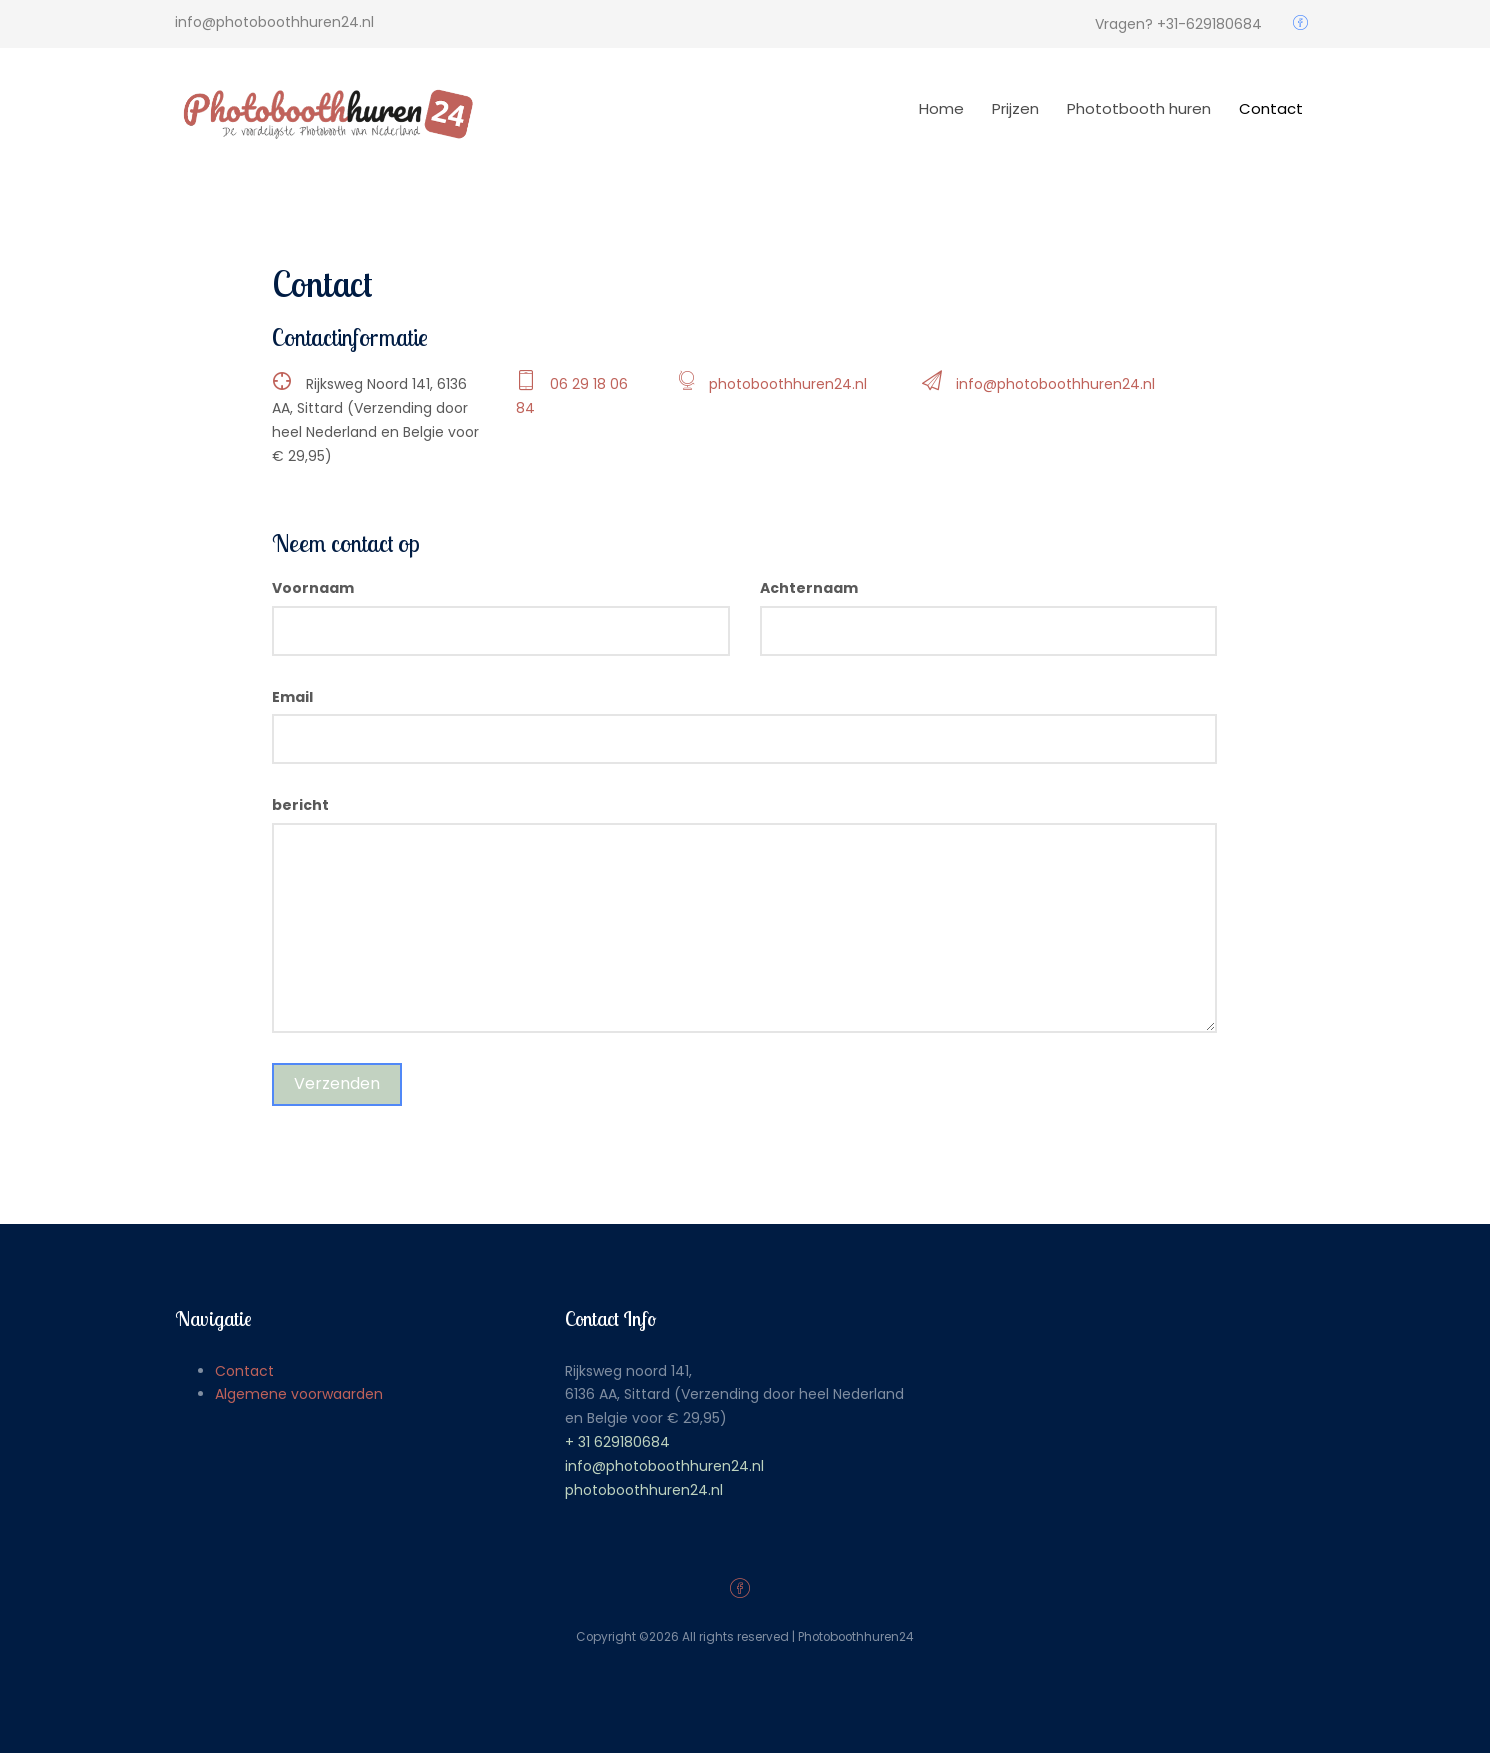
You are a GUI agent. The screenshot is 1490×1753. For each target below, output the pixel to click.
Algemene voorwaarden (299, 1394)
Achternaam (809, 588)
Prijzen (1015, 108)
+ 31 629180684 (617, 1442)
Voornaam (313, 588)
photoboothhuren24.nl (788, 384)
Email (292, 697)
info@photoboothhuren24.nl (1055, 384)
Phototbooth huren (1139, 108)
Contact (1271, 108)
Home (941, 108)
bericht (300, 805)
